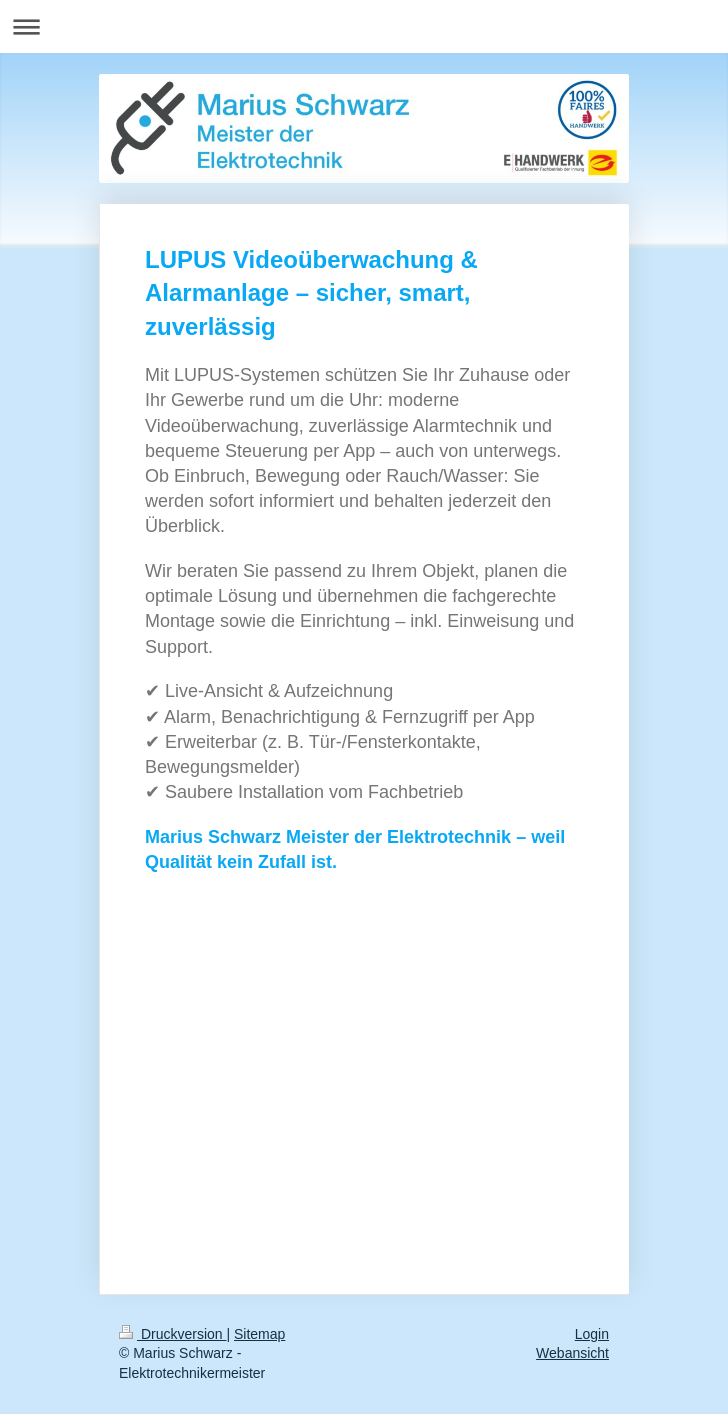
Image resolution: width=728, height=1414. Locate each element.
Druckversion (172, 1334)
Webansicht (572, 1353)
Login (592, 1334)
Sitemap (259, 1334)
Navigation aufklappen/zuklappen (364, 26)
